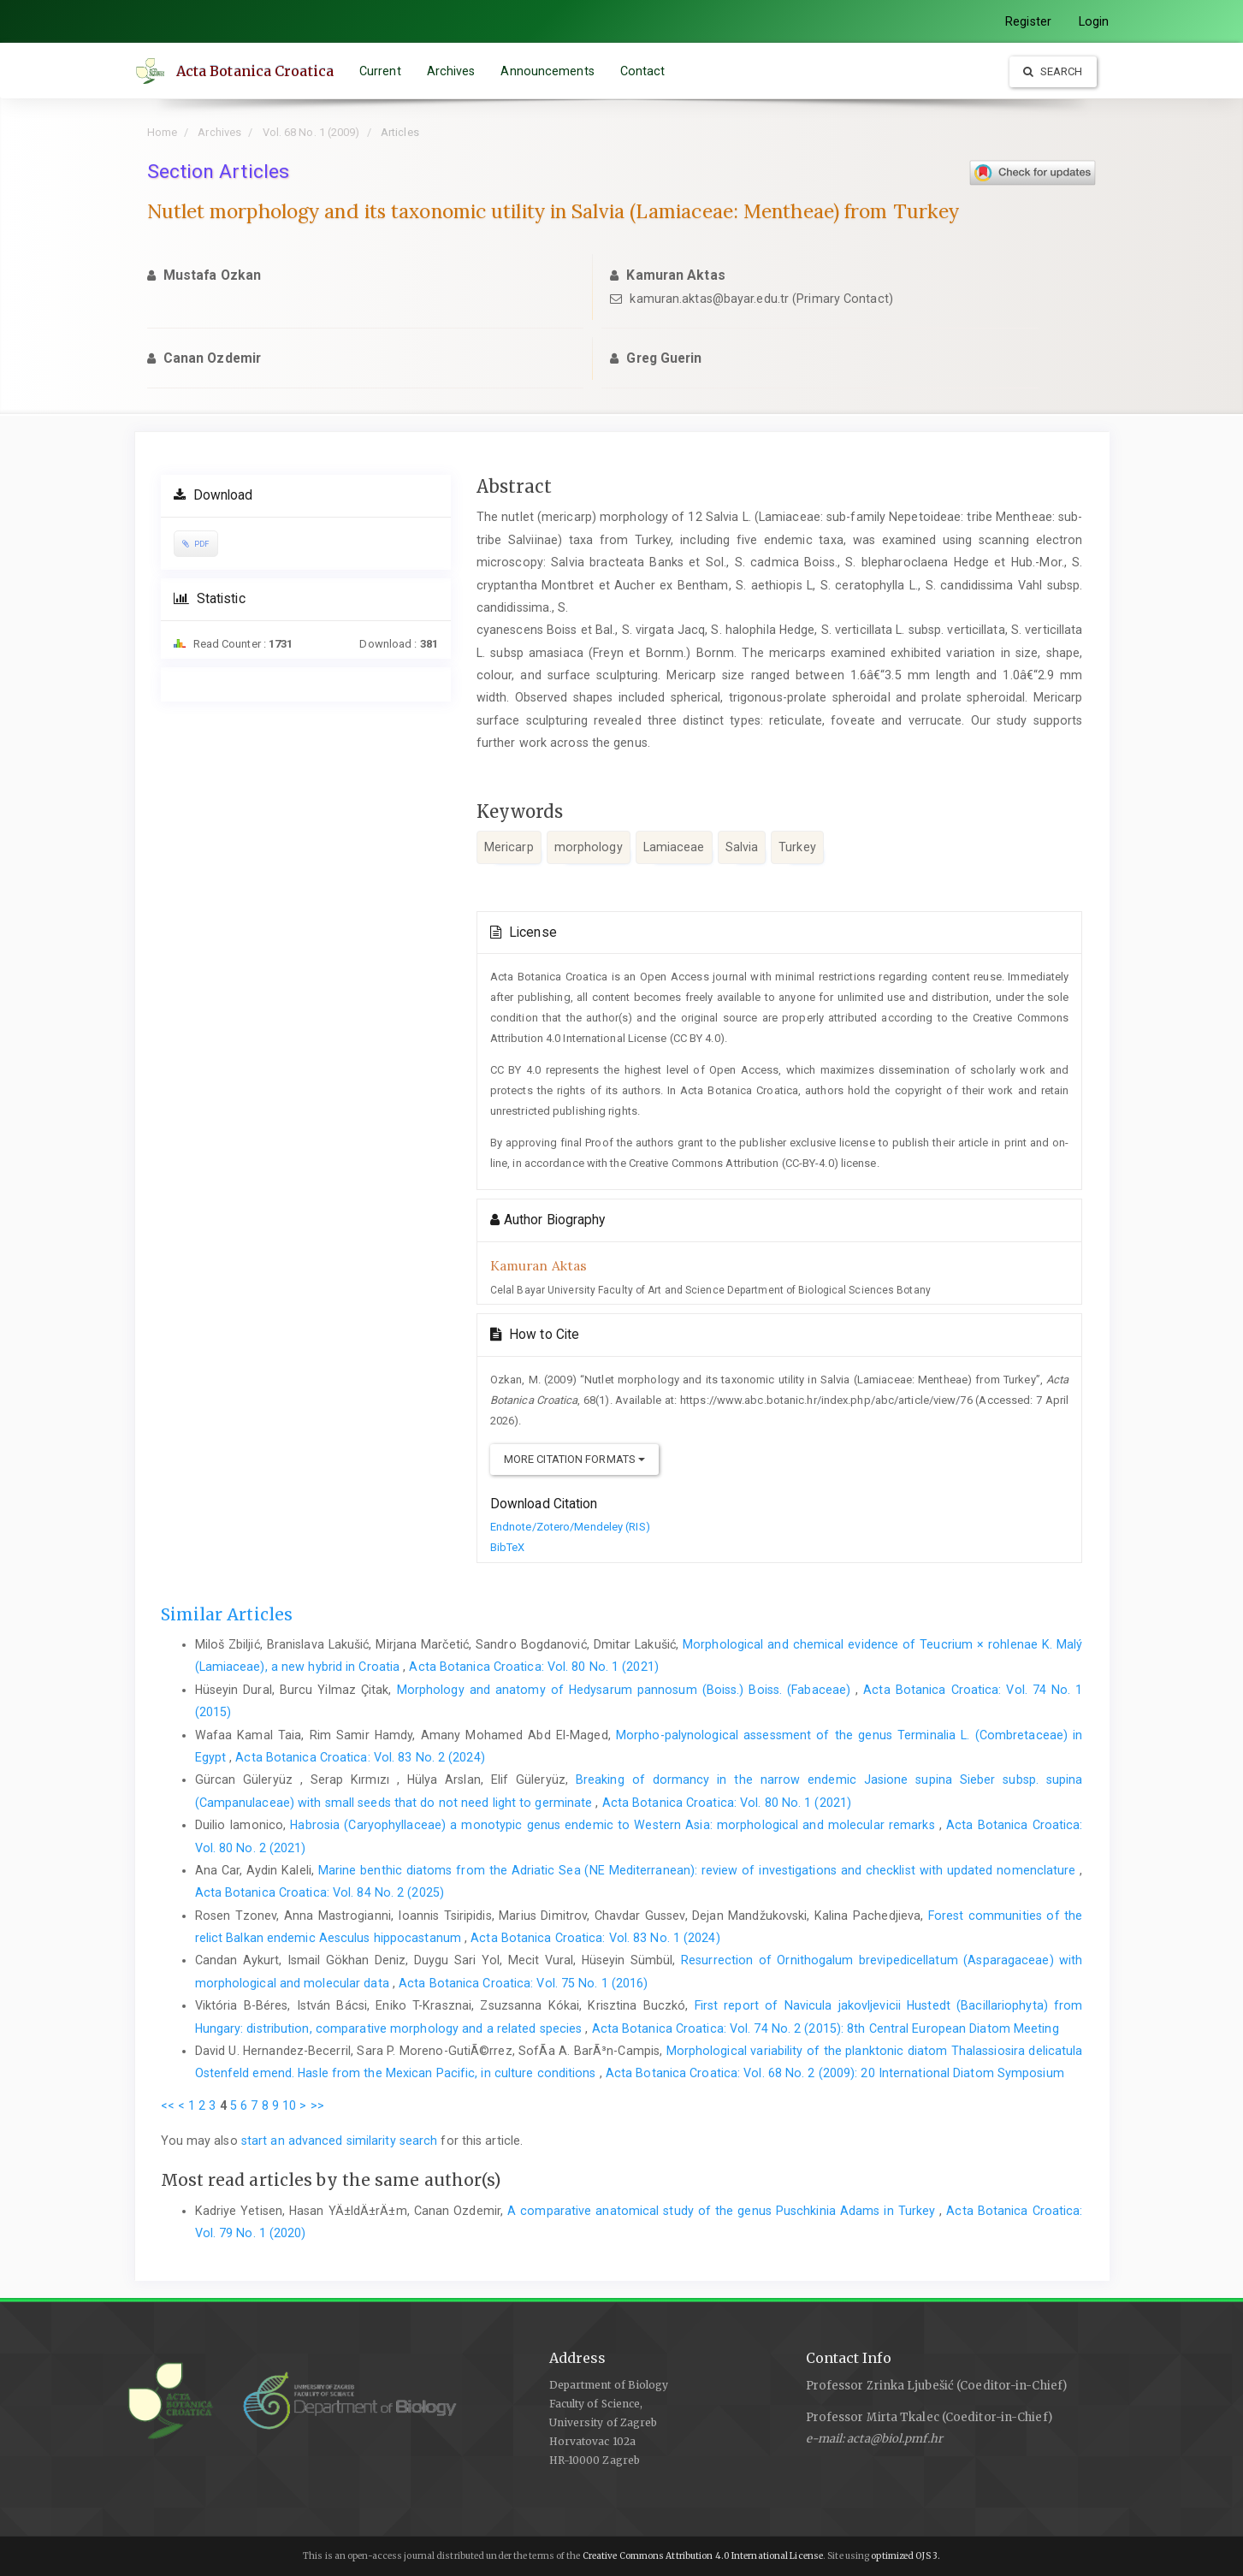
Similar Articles (227, 1614)
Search (1053, 71)
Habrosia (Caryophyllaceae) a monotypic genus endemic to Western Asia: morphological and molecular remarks (614, 1825)
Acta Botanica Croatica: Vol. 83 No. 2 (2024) (359, 1757)
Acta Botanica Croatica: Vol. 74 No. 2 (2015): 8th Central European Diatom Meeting (825, 2028)
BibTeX (507, 1547)
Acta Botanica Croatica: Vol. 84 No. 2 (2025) (319, 1892)
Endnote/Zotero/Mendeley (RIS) (570, 1526)
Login (1094, 21)
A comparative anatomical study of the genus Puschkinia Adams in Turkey (723, 2211)
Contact (645, 71)
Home (162, 132)
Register (1028, 21)
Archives (453, 71)
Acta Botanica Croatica (257, 71)
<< (168, 2105)
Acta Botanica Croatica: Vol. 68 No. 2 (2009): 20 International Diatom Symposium (835, 2073)
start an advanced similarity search (339, 2140)
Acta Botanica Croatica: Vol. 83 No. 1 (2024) (595, 1938)
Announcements (549, 71)
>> (317, 2105)
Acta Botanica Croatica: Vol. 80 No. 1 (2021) (533, 1666)
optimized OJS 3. (904, 2555)
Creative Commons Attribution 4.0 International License (703, 2555)
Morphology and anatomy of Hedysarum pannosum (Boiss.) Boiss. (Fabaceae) (626, 1690)
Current (383, 71)
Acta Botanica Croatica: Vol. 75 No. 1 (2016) (523, 1983)
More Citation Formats (574, 1459)
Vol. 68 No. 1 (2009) (311, 132)
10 (289, 2105)
